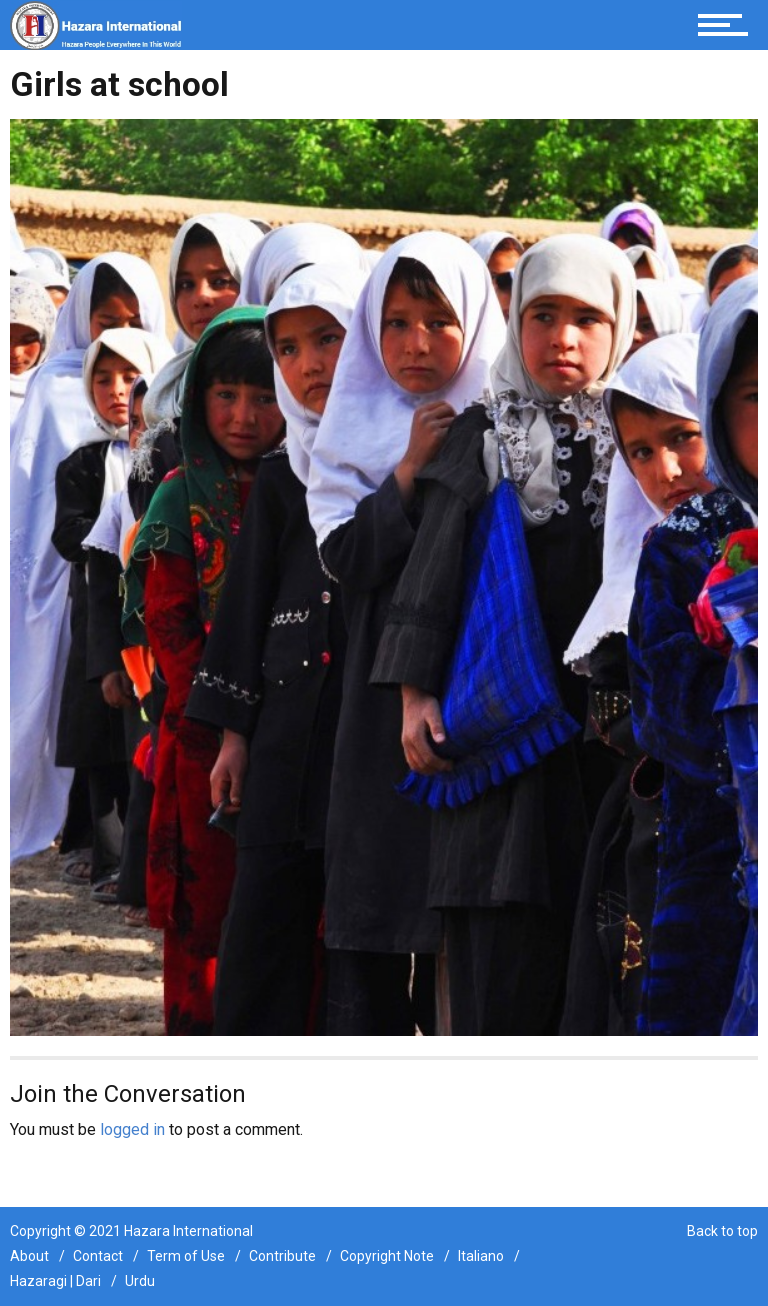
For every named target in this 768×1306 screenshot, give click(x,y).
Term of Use (186, 1256)
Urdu (140, 1281)
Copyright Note (387, 1256)
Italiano (481, 1256)
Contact (98, 1256)
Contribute (282, 1256)
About (29, 1256)
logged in (132, 1129)
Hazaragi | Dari (55, 1281)
